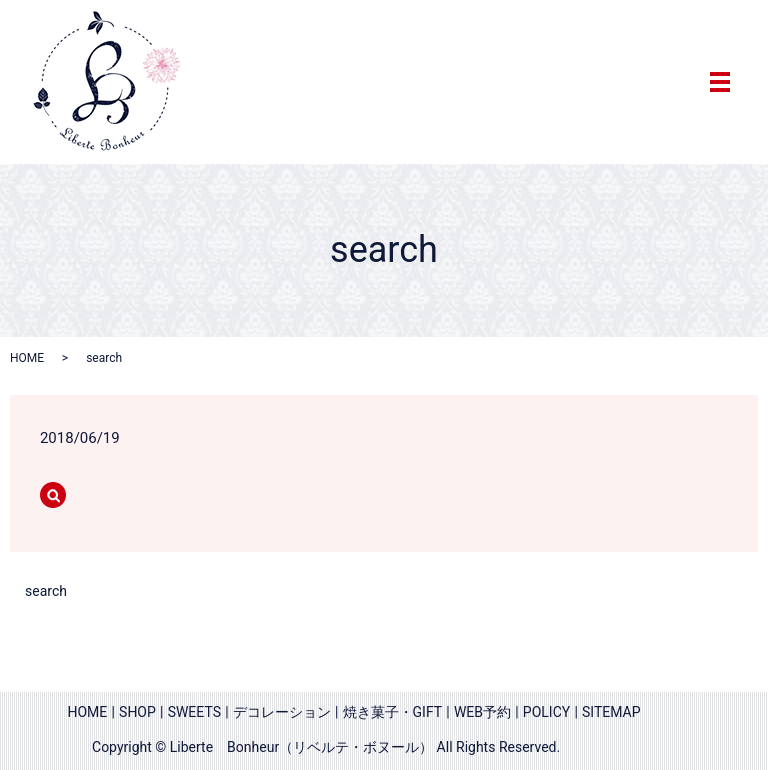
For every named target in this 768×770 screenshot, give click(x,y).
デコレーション (282, 712)
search (46, 591)
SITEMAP (611, 712)
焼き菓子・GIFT (393, 712)
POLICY (546, 712)
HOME (27, 358)
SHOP (137, 712)
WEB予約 (482, 712)
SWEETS (194, 712)
